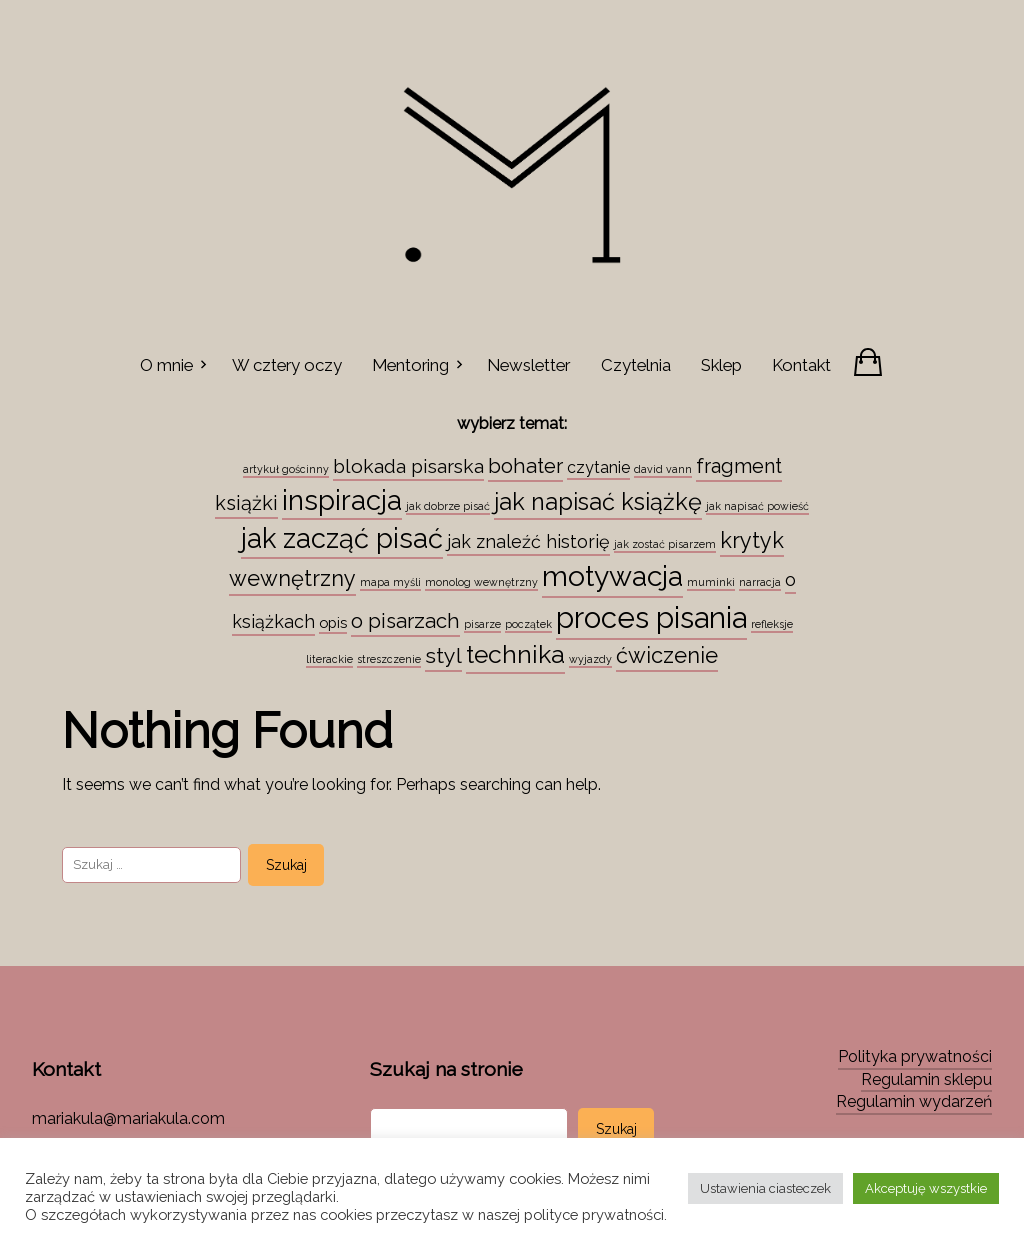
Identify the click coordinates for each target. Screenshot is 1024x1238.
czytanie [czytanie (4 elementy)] (598, 467)
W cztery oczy (287, 365)
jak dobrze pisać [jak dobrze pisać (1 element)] (448, 506)
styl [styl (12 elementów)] (443, 655)
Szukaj (616, 1129)
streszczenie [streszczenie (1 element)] (389, 659)
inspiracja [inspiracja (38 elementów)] (342, 500)
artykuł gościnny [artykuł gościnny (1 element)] (286, 469)
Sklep (721, 365)
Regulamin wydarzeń (914, 1101)
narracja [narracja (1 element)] (760, 582)
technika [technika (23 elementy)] (515, 654)
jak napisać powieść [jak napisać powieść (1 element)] (757, 506)
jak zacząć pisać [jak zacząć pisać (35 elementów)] (342, 538)
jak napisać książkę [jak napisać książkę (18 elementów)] (598, 502)
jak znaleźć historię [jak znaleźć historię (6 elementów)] (528, 541)
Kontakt (801, 365)
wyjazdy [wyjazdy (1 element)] (590, 659)
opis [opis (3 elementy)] (333, 622)
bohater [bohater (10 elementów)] (525, 466)
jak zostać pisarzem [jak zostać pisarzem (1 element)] (665, 544)
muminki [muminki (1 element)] (711, 582)
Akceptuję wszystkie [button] (926, 1188)
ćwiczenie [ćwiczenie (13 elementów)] (667, 655)
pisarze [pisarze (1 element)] (482, 624)
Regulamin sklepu (926, 1079)
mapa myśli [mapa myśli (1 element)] (390, 582)
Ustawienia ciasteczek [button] (765, 1188)
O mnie (166, 365)
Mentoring (410, 365)
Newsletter (528, 365)
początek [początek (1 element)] (528, 624)
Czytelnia (636, 365)
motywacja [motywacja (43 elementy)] (612, 576)
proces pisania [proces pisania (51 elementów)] (651, 617)
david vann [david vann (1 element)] (663, 469)
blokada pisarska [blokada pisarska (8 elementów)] (408, 466)
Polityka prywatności (915, 1056)
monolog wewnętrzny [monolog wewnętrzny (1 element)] (481, 582)
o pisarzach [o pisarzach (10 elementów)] (405, 621)
